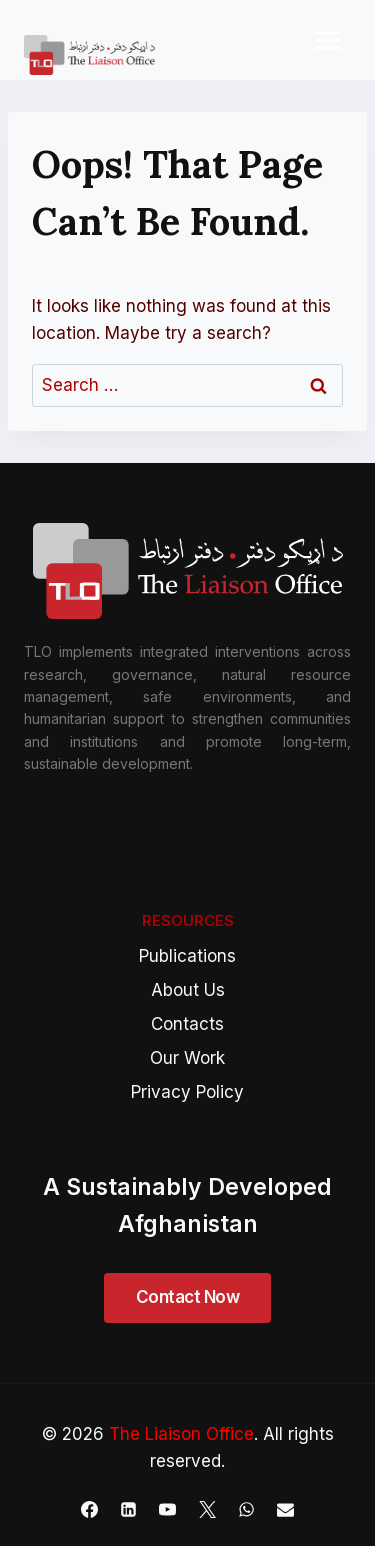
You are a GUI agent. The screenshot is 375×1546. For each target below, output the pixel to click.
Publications (187, 956)
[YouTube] (168, 1509)
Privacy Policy (187, 1092)
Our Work (187, 1058)
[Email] (285, 1509)
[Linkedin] (129, 1509)
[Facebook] (90, 1509)
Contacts (187, 1024)
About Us (188, 990)
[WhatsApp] (246, 1509)
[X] (207, 1509)
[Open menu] (327, 40)
